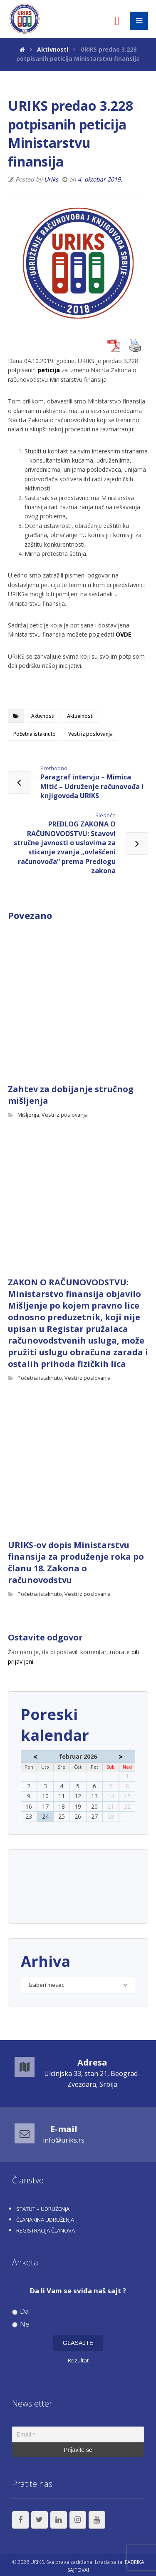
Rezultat (78, 2360)
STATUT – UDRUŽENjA (42, 2209)
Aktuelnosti (80, 715)
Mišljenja (28, 1114)
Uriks (51, 179)
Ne (21, 2324)
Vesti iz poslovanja (90, 733)
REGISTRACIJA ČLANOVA (45, 2230)
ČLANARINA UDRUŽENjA (45, 2219)
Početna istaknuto (34, 733)
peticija (48, 370)
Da (20, 2311)
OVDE (123, 634)
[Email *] (78, 2434)
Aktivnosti (42, 715)
